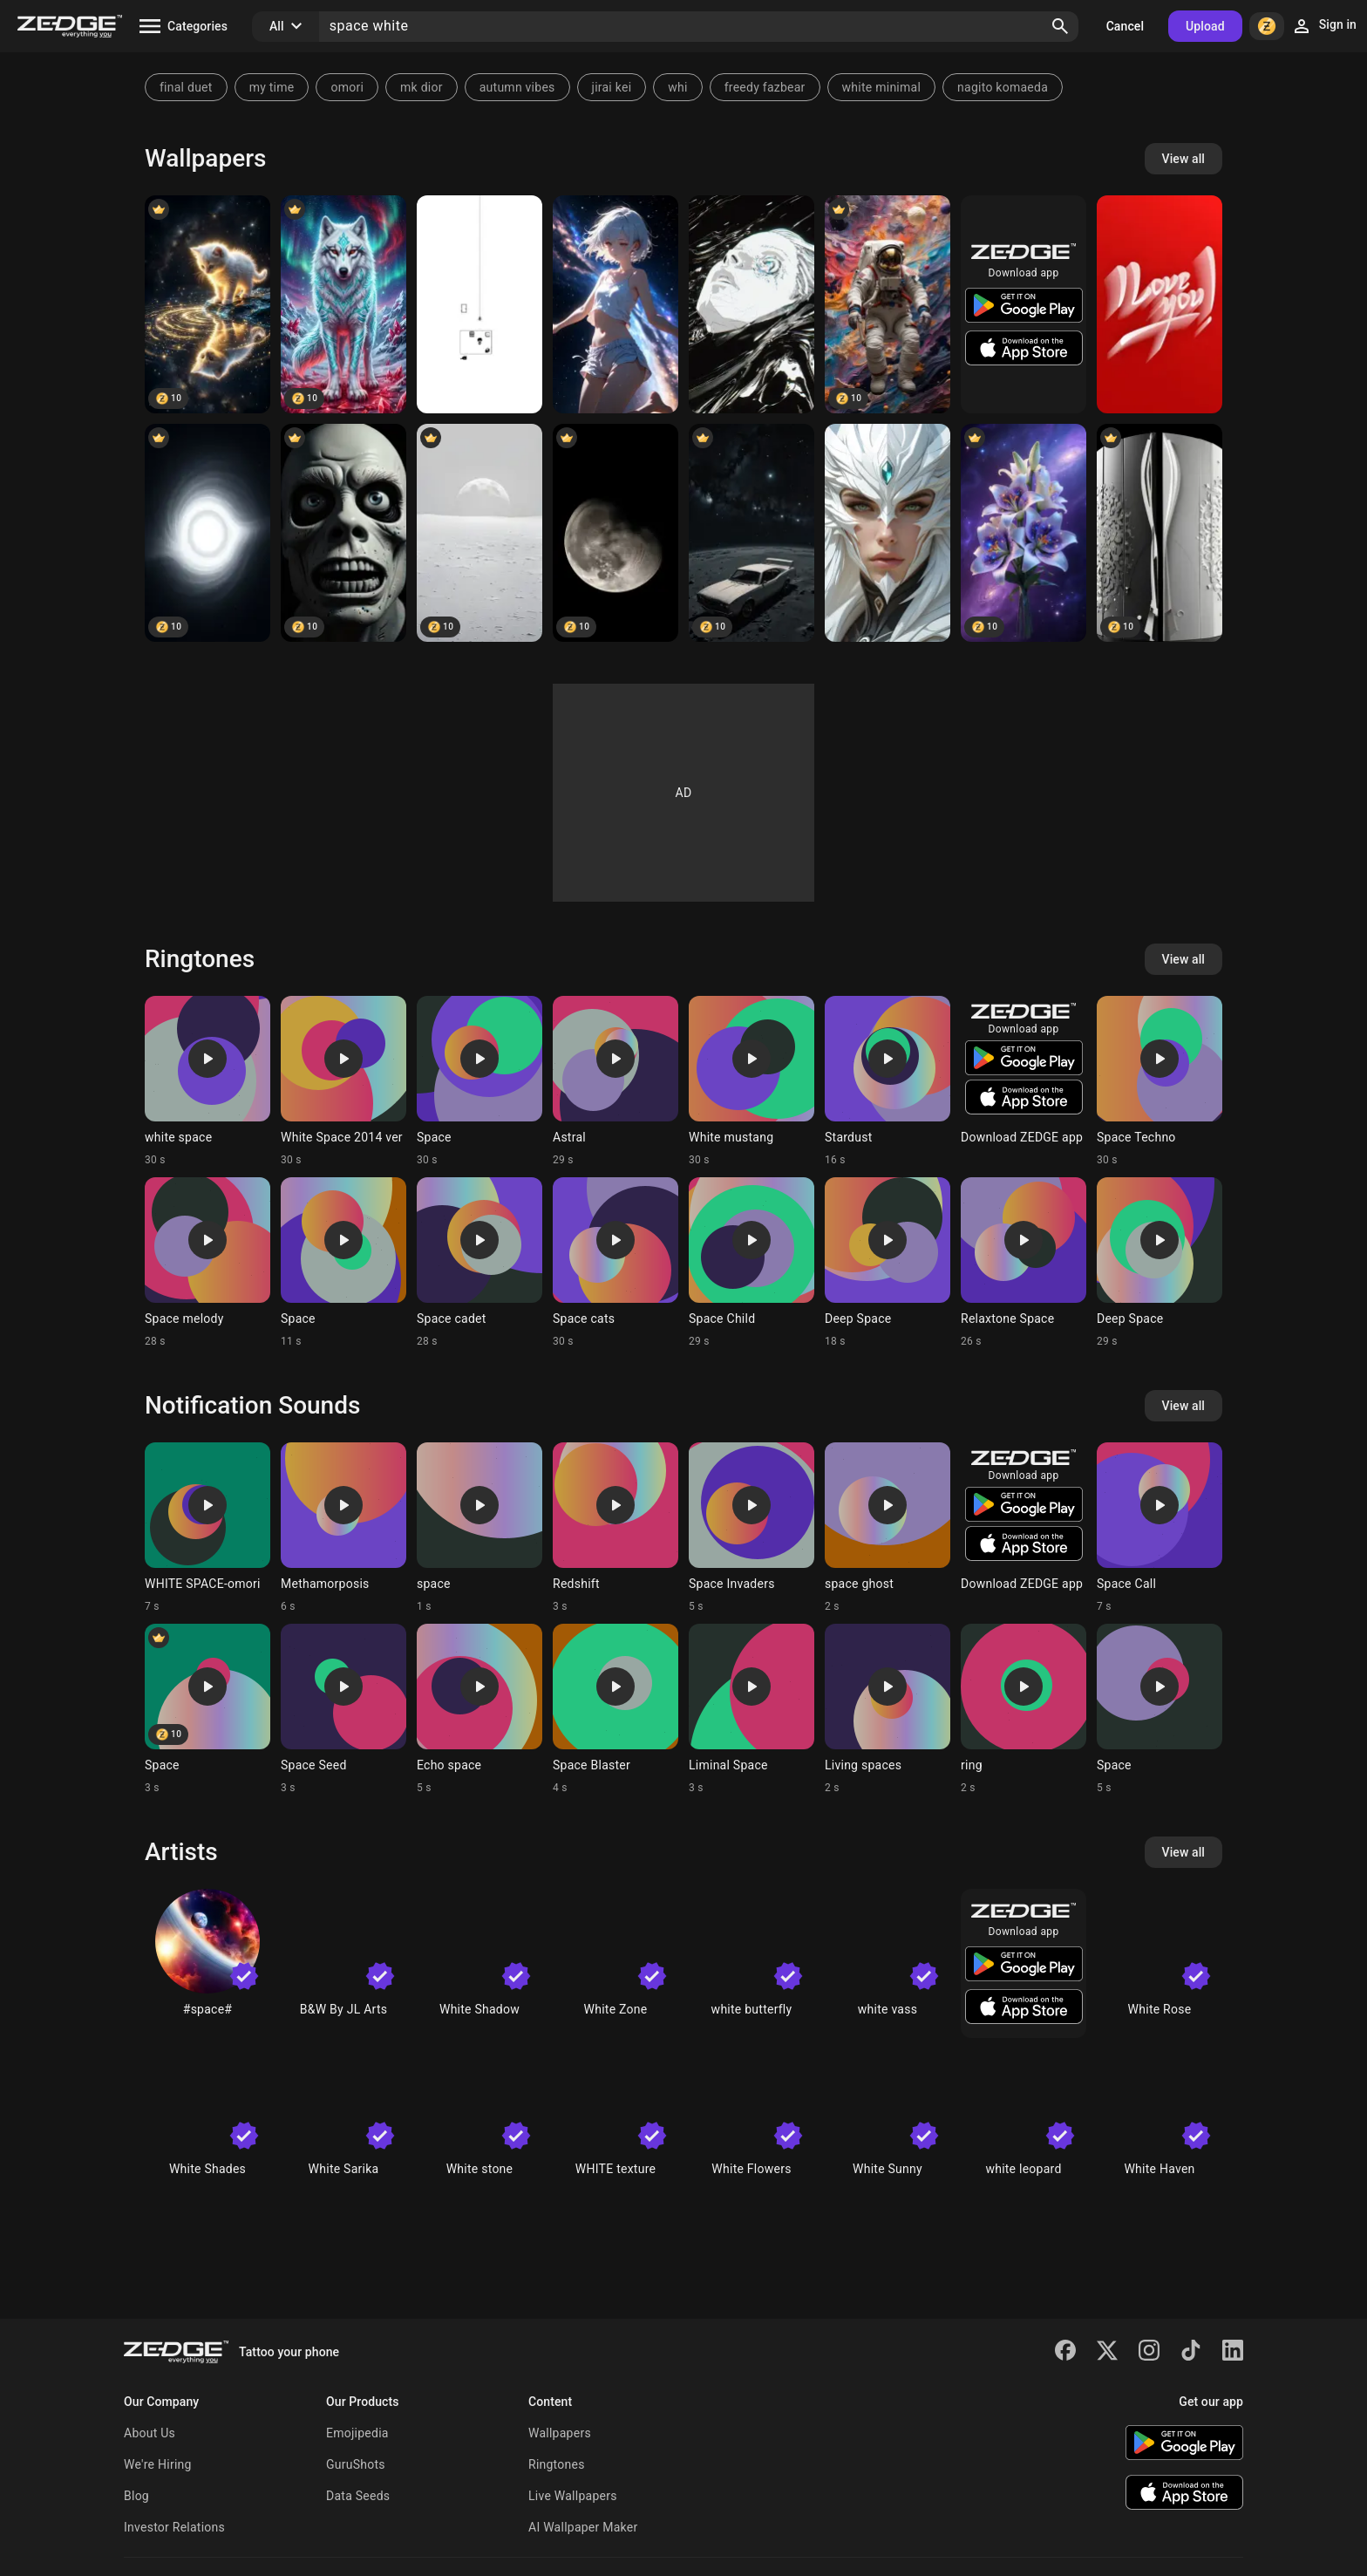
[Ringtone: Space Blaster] (615, 1709)
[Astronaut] (887, 304)
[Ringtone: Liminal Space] (751, 1709)
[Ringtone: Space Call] (1159, 1527)
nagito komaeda (1002, 87)
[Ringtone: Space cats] (615, 1262)
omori (347, 87)
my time (272, 87)
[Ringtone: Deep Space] (887, 1262)
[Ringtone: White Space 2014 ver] (343, 1081)
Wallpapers (559, 2433)
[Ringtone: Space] (479, 1081)
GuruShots (355, 2464)
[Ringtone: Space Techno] (1159, 1081)
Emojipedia (357, 2433)
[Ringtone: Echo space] (479, 1709)
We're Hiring (158, 2464)
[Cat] (207, 304)
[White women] (751, 304)
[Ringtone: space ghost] (887, 1527)
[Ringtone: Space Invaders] (751, 1527)
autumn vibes (517, 87)
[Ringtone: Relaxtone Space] (1023, 1262)
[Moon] (615, 533)
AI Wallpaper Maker (582, 2527)
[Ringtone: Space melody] (207, 1262)
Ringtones (556, 2464)
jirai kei (612, 87)
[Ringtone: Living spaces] (887, 1709)
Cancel (1125, 26)
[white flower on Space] (1023, 533)
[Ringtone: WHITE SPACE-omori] (207, 1527)
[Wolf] (343, 304)
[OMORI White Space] (479, 304)
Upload (1205, 26)
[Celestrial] (615, 304)
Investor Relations (174, 2527)
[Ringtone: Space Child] (751, 1262)
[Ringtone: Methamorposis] (343, 1527)
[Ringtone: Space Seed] (343, 1709)
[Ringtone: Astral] (615, 1081)
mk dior (421, 87)
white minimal (881, 87)
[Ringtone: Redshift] (615, 1527)
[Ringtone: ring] (1023, 1709)
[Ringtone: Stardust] (887, 1081)
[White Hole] (207, 533)
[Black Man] (343, 533)
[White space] (479, 533)
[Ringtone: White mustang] (751, 1081)
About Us (149, 2433)
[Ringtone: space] (479, 1527)
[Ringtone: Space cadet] (479, 1262)
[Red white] (1159, 304)
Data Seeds (358, 2496)
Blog (136, 2496)
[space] (887, 533)
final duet (186, 87)
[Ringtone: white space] (207, 1081)
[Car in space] (751, 533)
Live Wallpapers (572, 2496)
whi (677, 87)
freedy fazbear (765, 87)
